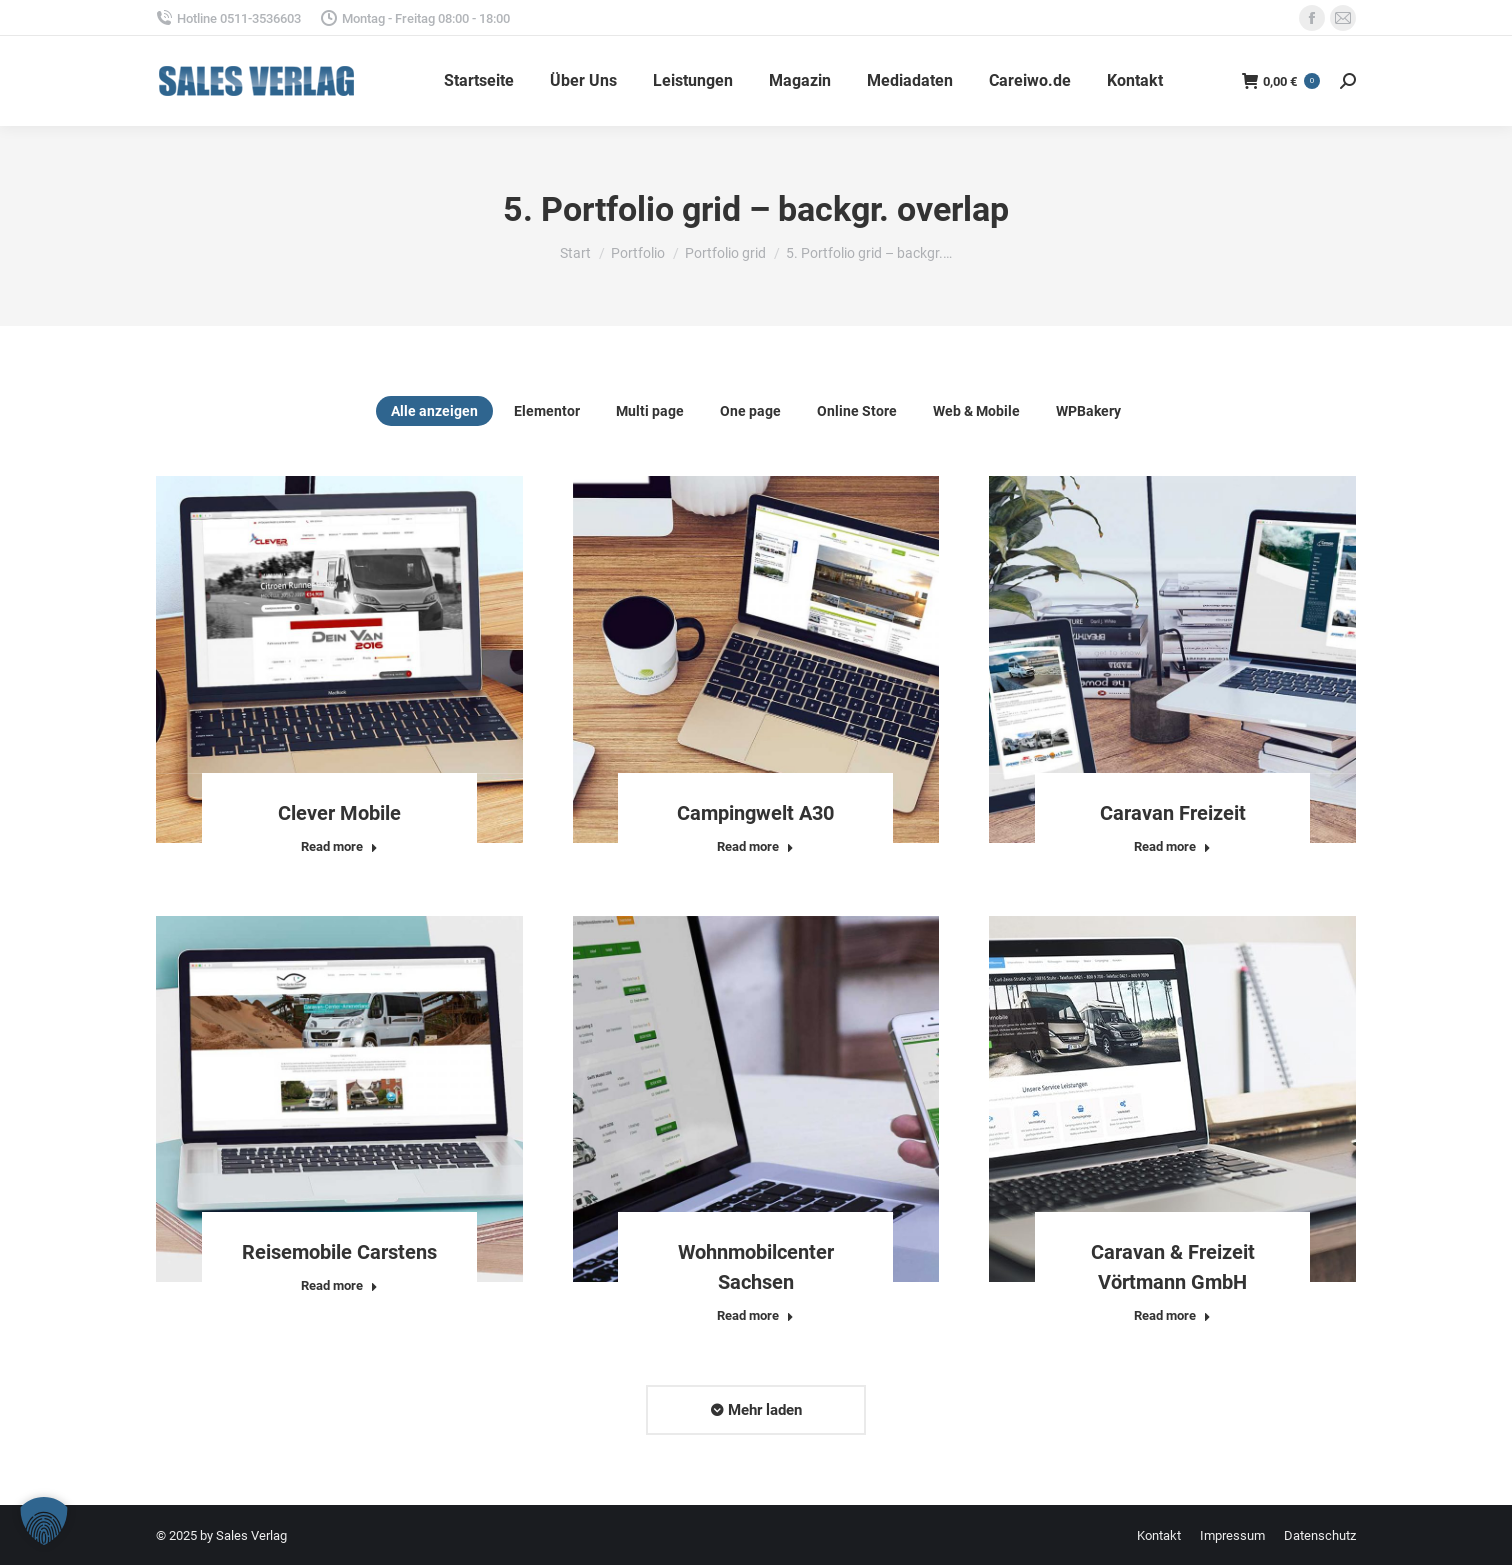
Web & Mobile (976, 411)
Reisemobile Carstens (339, 1252)
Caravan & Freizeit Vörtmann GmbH (1173, 1267)
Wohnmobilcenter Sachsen (756, 1267)
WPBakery (1088, 411)
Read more (339, 846)
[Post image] (339, 659)
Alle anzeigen (434, 411)
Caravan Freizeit (1173, 813)
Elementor (547, 411)
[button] (44, 1521)
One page (750, 411)
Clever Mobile (339, 813)
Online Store (857, 411)
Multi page (650, 411)
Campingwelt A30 (755, 813)
